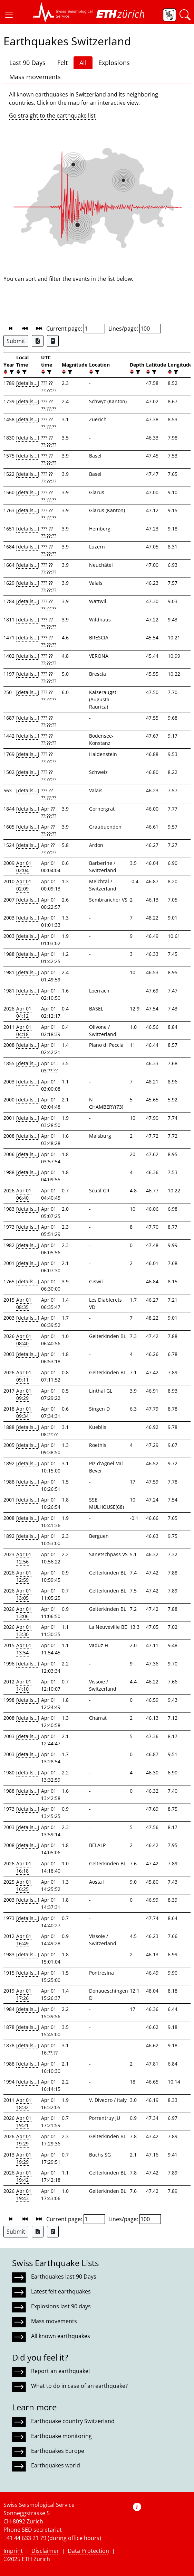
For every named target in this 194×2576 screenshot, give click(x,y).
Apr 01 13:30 (23, 1630)
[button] (8, 15)
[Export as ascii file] (53, 341)
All (83, 62)
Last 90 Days (27, 62)
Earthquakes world (55, 2465)
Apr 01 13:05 (23, 1594)
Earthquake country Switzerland (73, 2421)
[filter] (11, 372)
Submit (16, 341)
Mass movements (35, 77)
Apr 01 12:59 (23, 1576)
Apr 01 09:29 (23, 1394)
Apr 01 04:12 (23, 1012)
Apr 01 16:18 (23, 1867)
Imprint (13, 2551)
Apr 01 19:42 (23, 2176)
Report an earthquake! (60, 2371)
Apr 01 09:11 (23, 1376)
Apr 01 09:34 (23, 1412)
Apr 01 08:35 (23, 1303)
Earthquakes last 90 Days (63, 2276)
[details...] (27, 383)
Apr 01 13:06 (23, 1612)
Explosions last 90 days (61, 2306)
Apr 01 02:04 (23, 867)
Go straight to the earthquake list (52, 115)
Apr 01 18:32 (23, 2104)
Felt (62, 62)
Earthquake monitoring (61, 2436)
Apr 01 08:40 (23, 1340)
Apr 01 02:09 (23, 885)
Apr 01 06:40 (23, 1194)
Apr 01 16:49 (23, 1940)
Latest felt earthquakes (61, 2291)
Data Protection (88, 2551)
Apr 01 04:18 (23, 1030)
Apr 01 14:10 (23, 1685)
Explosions (114, 62)
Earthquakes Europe (57, 2451)
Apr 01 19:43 (23, 2194)
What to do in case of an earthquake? (79, 2386)
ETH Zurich (36, 2559)
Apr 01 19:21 (23, 2122)
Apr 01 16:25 (23, 1885)
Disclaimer (45, 2551)
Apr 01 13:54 (23, 1649)
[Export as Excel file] (37, 341)
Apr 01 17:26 (23, 1994)
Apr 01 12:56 (23, 1558)
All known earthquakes (60, 2336)
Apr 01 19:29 (23, 2140)
